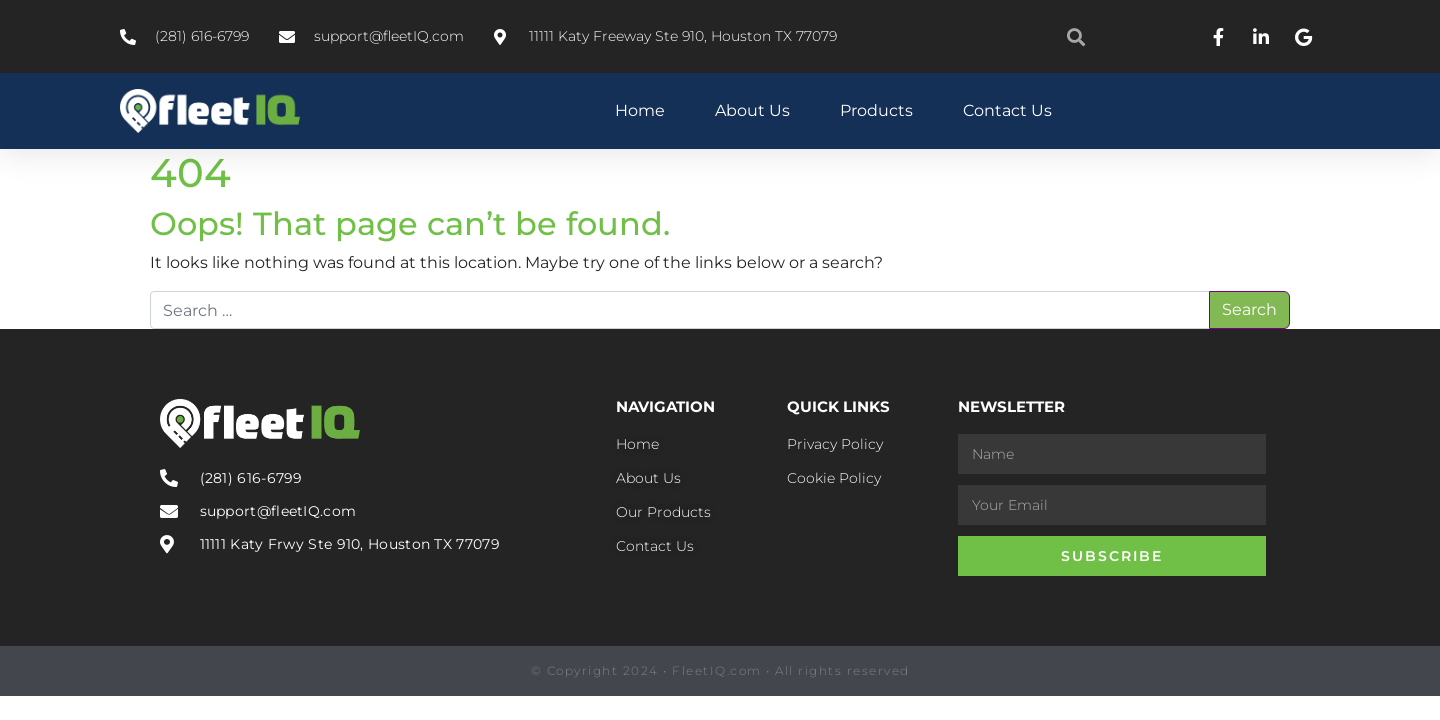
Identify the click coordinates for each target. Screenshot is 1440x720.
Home (640, 110)
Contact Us (1007, 110)
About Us (752, 110)
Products (876, 110)
